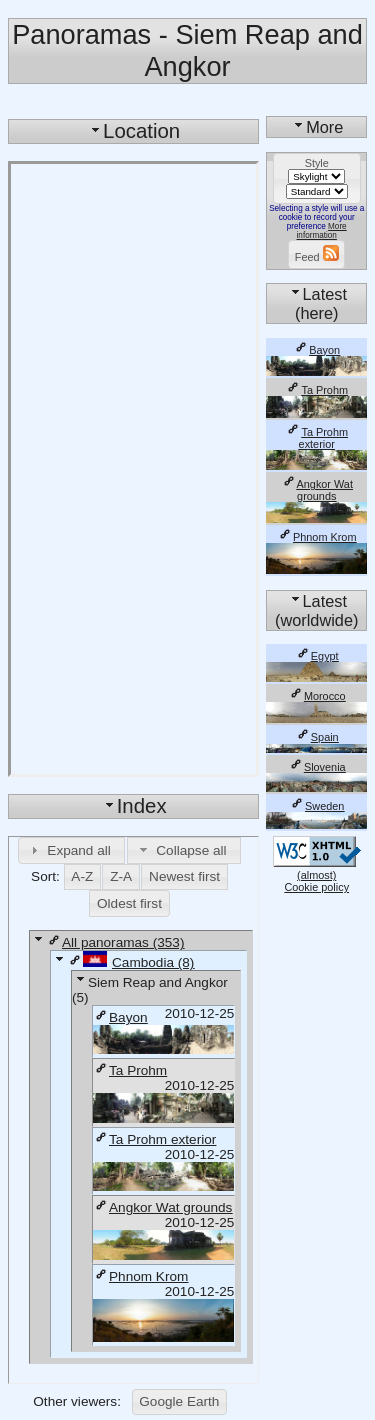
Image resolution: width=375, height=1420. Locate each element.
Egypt (317, 656)
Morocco (317, 696)
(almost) (317, 869)
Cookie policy (316, 887)
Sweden (316, 806)
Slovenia (317, 767)
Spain (317, 737)
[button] (72, 850)
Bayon (120, 1017)
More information (322, 231)
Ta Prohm (130, 1070)
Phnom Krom (140, 1276)
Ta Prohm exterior (154, 1139)
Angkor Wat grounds (162, 1207)
